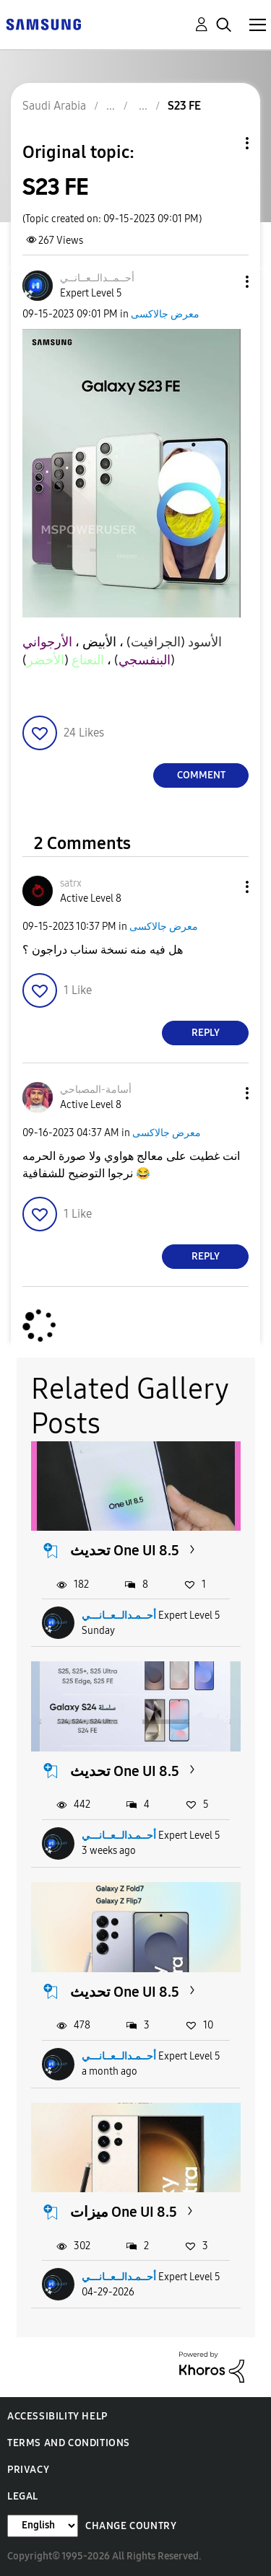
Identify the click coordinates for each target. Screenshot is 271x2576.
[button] (223, 282)
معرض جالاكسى (165, 314)
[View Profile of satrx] (71, 883)
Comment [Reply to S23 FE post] (201, 775)
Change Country (130, 2526)
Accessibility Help (57, 2416)
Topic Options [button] (223, 143)
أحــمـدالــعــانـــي (119, 1615)
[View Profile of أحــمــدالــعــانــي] (97, 278)
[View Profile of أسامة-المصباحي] (96, 1089)
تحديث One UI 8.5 (124, 1550)
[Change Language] (42, 2526)
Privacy (28, 2469)
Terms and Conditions (68, 2443)
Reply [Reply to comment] (206, 1033)
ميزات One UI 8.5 (123, 2211)
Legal (22, 2496)
